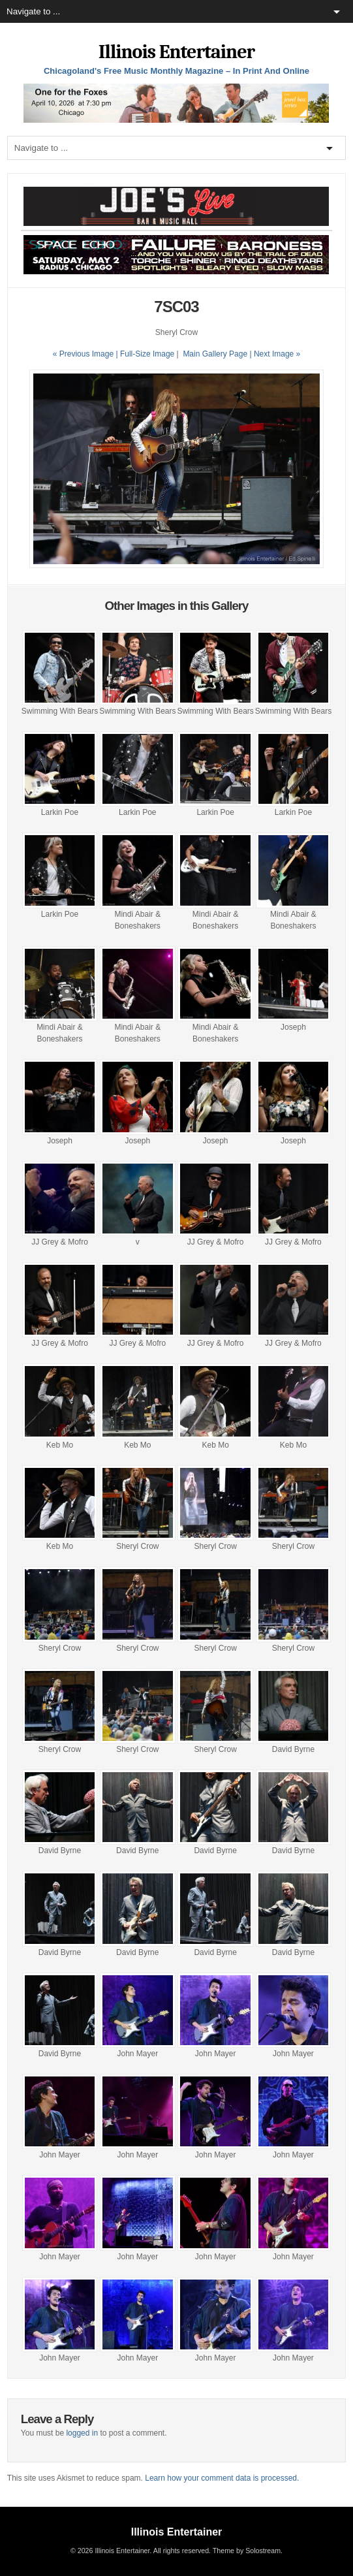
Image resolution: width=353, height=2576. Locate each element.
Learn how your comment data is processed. (222, 2478)
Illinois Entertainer (176, 51)
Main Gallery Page (215, 353)
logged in (82, 2433)
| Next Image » (274, 353)
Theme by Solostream (247, 2550)
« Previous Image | (86, 353)
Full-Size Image (147, 353)
